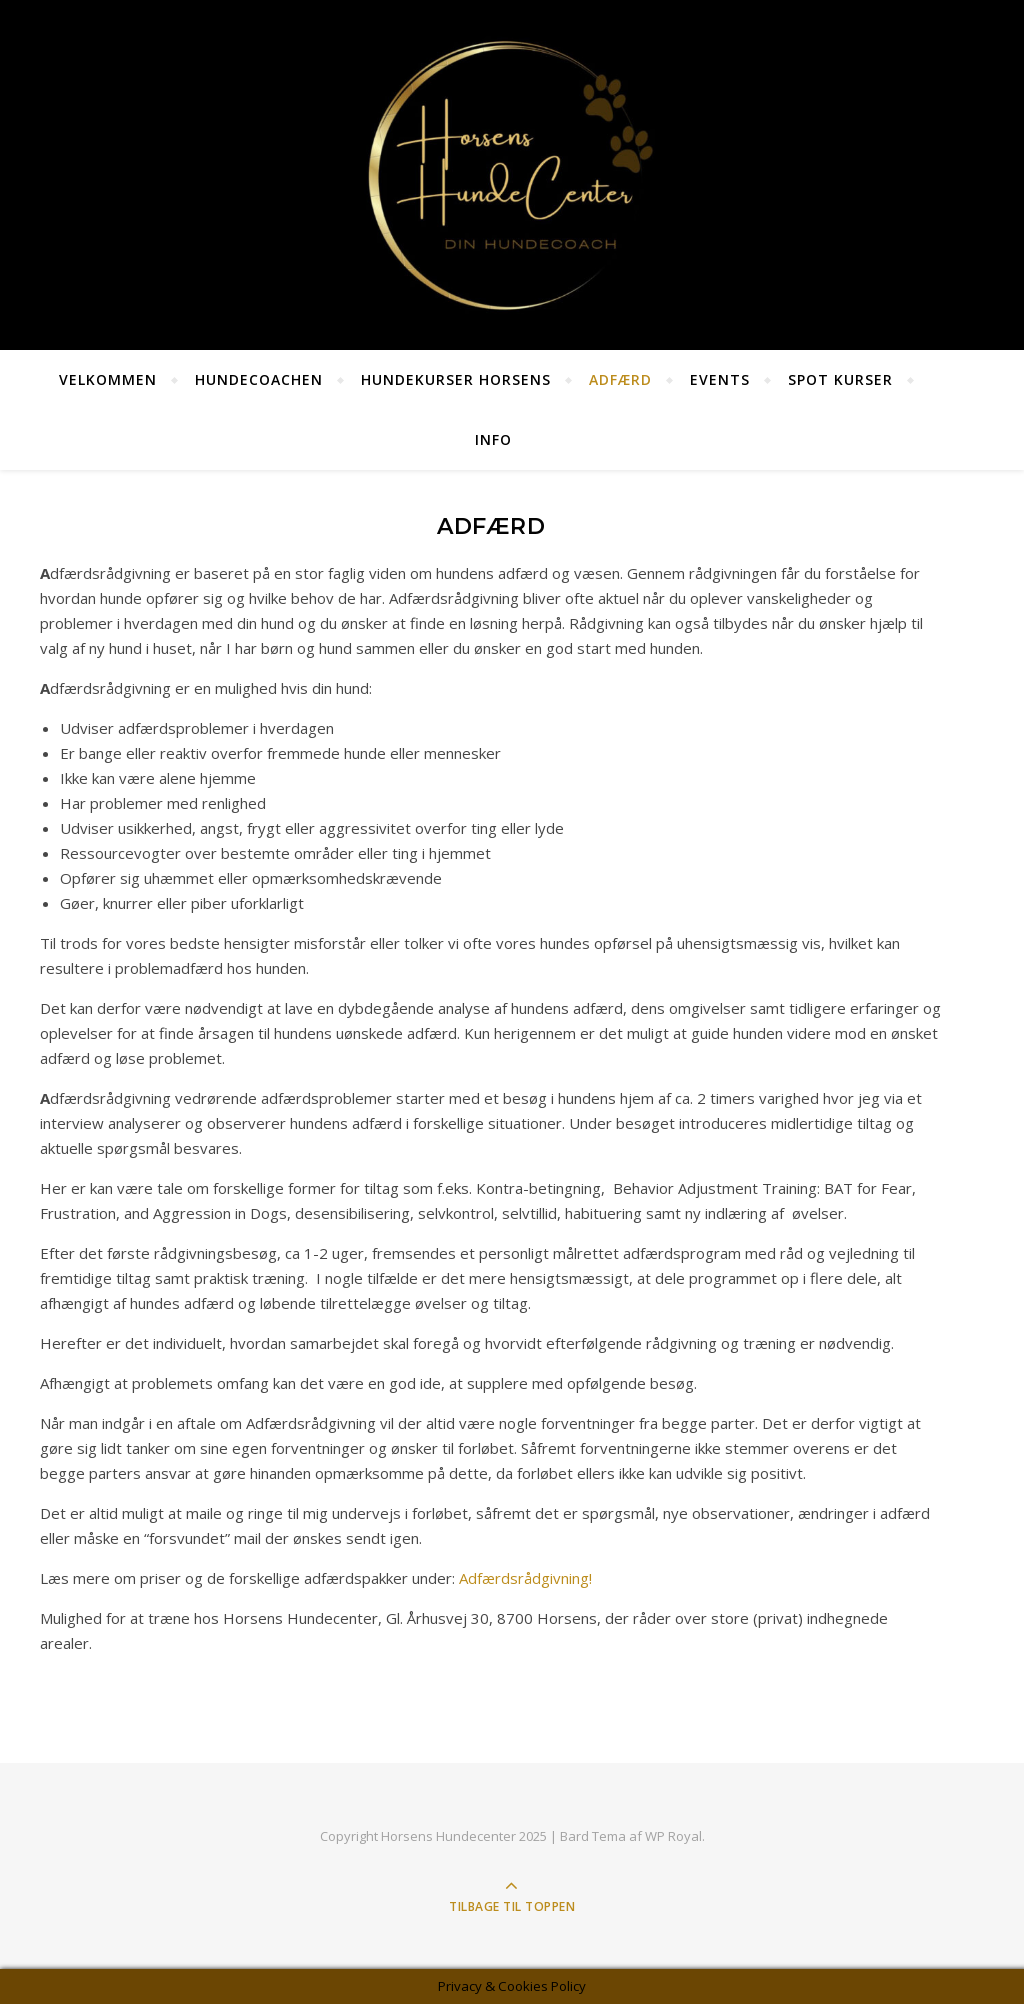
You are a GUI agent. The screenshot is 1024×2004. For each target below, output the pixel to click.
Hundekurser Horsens (456, 379)
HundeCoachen (259, 379)
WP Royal (673, 1836)
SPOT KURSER (840, 379)
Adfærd (620, 379)
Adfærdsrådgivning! (525, 1578)
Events (720, 379)
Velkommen (108, 379)
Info (493, 439)
